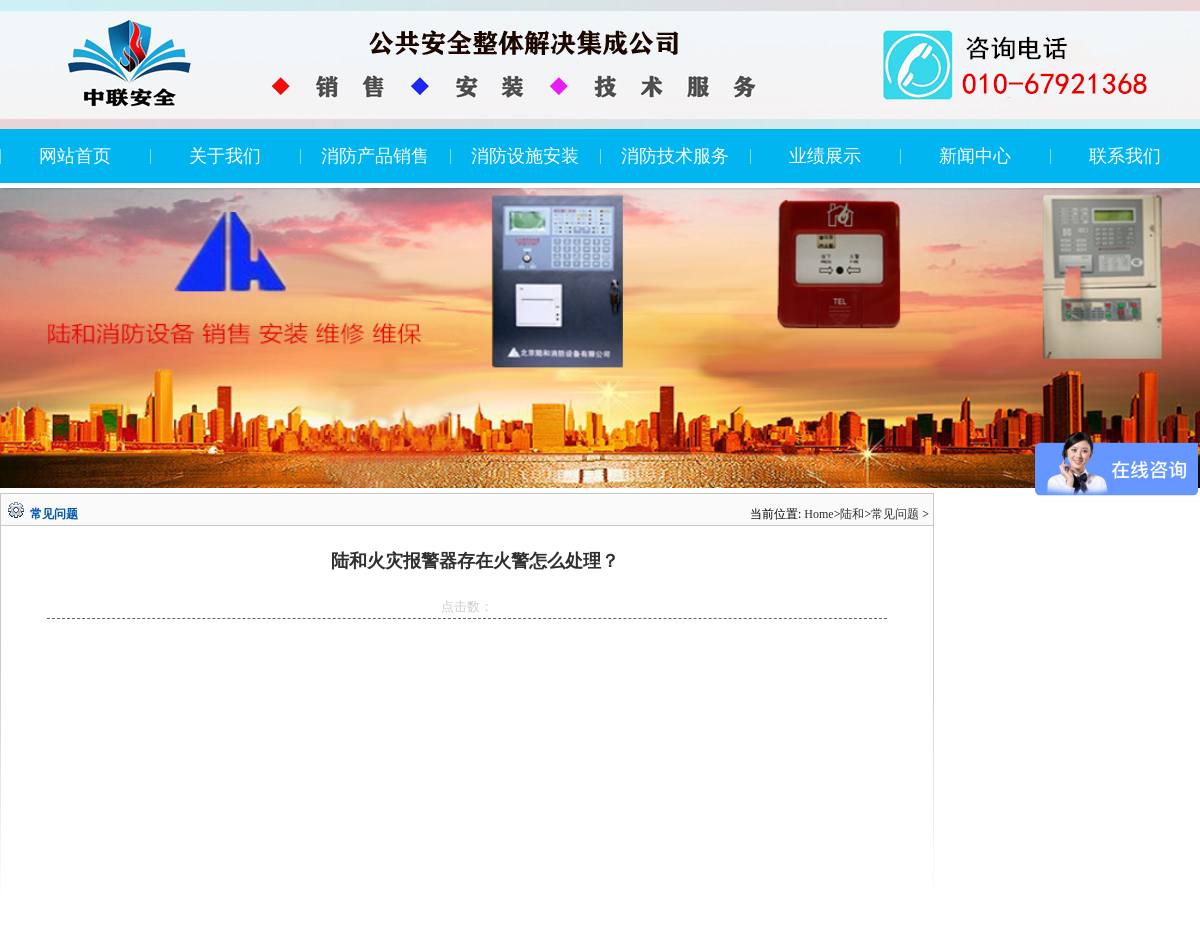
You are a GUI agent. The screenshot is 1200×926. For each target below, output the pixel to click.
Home (818, 514)
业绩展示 (825, 156)
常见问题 (895, 514)
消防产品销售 (375, 156)
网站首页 (75, 156)
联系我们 (1125, 156)
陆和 (852, 514)
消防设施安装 (525, 156)
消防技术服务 (675, 156)
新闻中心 (975, 156)
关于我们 (225, 156)
